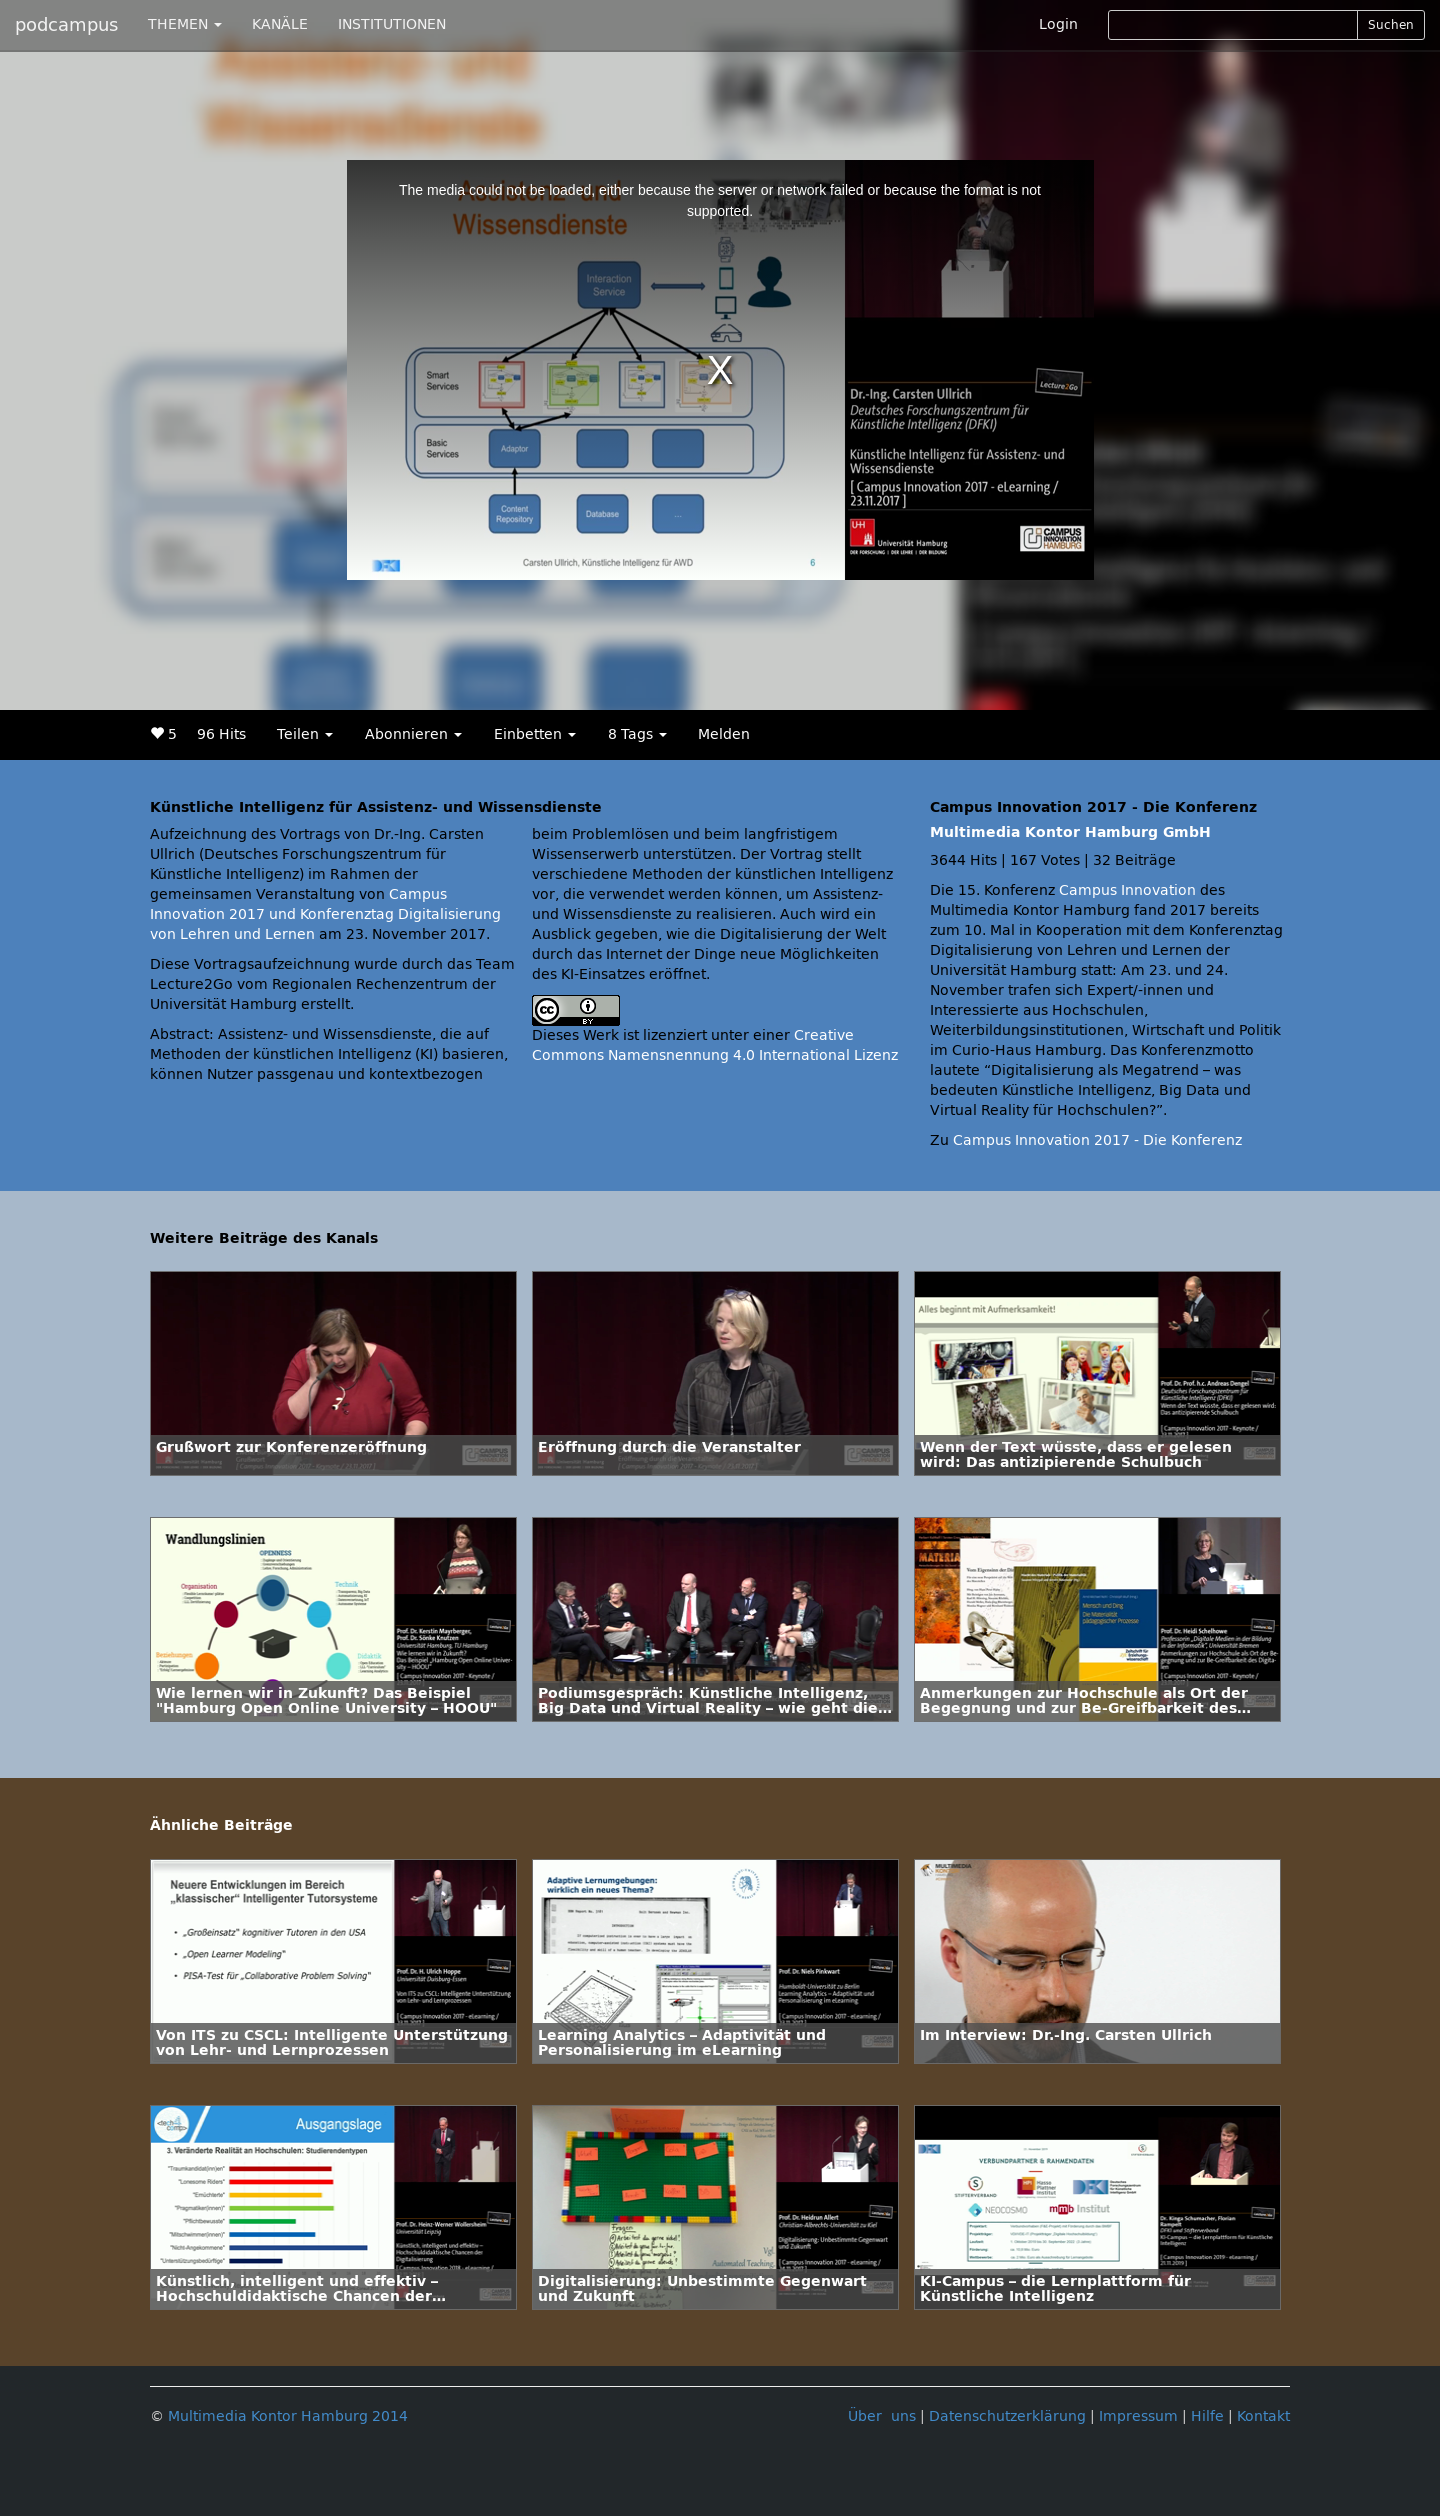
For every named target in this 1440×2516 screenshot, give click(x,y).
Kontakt (1263, 2416)
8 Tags (637, 734)
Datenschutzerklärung (1007, 2416)
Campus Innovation (1127, 890)
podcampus (66, 25)
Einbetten (535, 734)
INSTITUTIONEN (392, 24)
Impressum (1138, 2416)
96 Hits (221, 734)
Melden (724, 734)
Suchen (1391, 25)
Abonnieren (413, 734)
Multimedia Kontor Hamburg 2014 (288, 2416)
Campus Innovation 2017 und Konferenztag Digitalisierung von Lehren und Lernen (325, 914)
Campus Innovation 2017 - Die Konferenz (1097, 1140)
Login (1058, 24)
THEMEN (185, 24)
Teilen (305, 734)
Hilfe (1207, 2416)
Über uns (882, 2416)
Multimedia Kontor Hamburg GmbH (1070, 832)
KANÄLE (280, 24)
